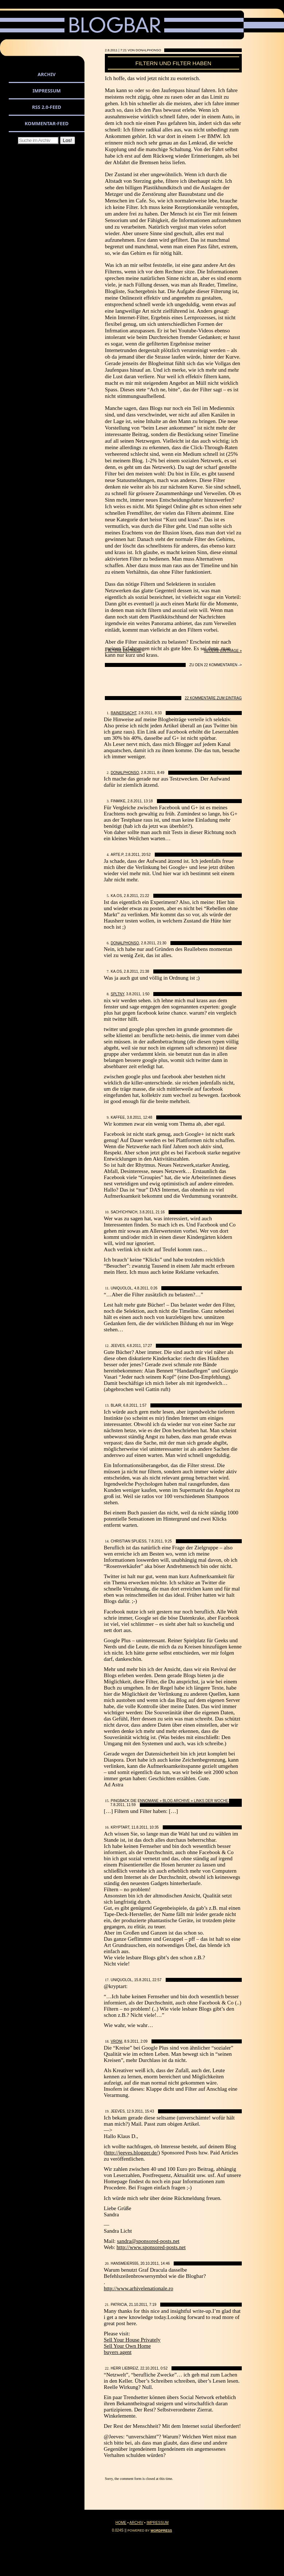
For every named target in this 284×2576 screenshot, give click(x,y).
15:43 (149, 2111)
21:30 (161, 943)
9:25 (168, 1541)
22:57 (157, 1980)
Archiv (46, 74)
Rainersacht (124, 713)
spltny (117, 994)
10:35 (154, 1827)
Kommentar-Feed (47, 123)
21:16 (160, 1212)
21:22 (144, 896)
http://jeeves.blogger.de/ (132, 2153)
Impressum (46, 90)
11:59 (130, 1805)
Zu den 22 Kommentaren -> (215, 665)
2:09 (144, 2041)
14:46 (165, 2263)
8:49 (160, 773)
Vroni (116, 2041)
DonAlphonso (125, 773)
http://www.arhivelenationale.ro (138, 2288)
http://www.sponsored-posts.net (151, 2247)
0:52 (164, 2368)
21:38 (144, 971)
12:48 (147, 1117)
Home (120, 2523)
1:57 (142, 1405)
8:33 (158, 713)
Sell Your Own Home (127, 2346)
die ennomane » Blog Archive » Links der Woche (179, 1801)
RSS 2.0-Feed (46, 107)
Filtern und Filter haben (173, 63)
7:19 (152, 2305)
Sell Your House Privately (132, 2340)
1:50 (145, 994)
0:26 (153, 1288)
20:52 (146, 855)
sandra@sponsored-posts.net (148, 2241)
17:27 (147, 1346)
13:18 (148, 801)
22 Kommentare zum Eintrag (213, 698)
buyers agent (117, 2352)
